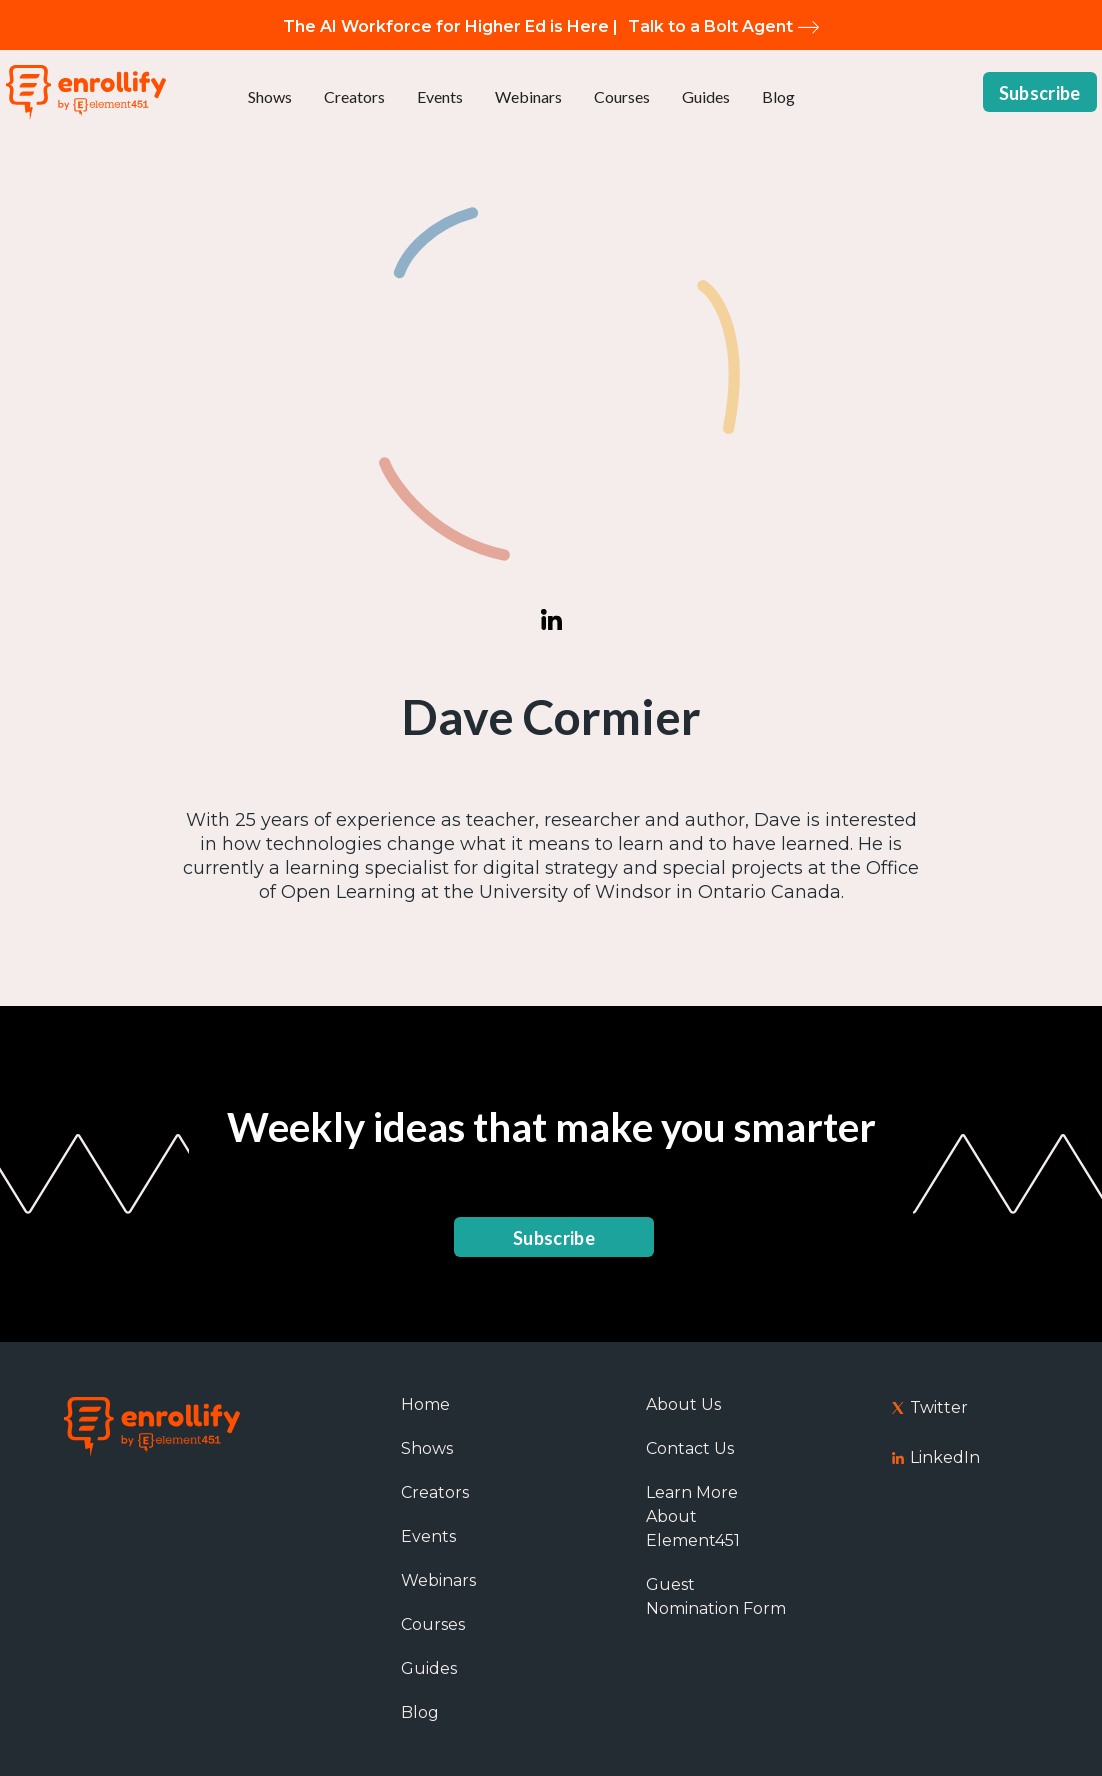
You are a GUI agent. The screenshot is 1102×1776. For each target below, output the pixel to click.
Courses (622, 96)
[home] (86, 92)
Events (440, 96)
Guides (706, 96)
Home (425, 1404)
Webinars (528, 96)
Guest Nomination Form (716, 1596)
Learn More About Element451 (693, 1516)
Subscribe (1040, 93)
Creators (354, 96)
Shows (270, 96)
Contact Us (690, 1448)
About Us (683, 1404)
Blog (778, 96)
